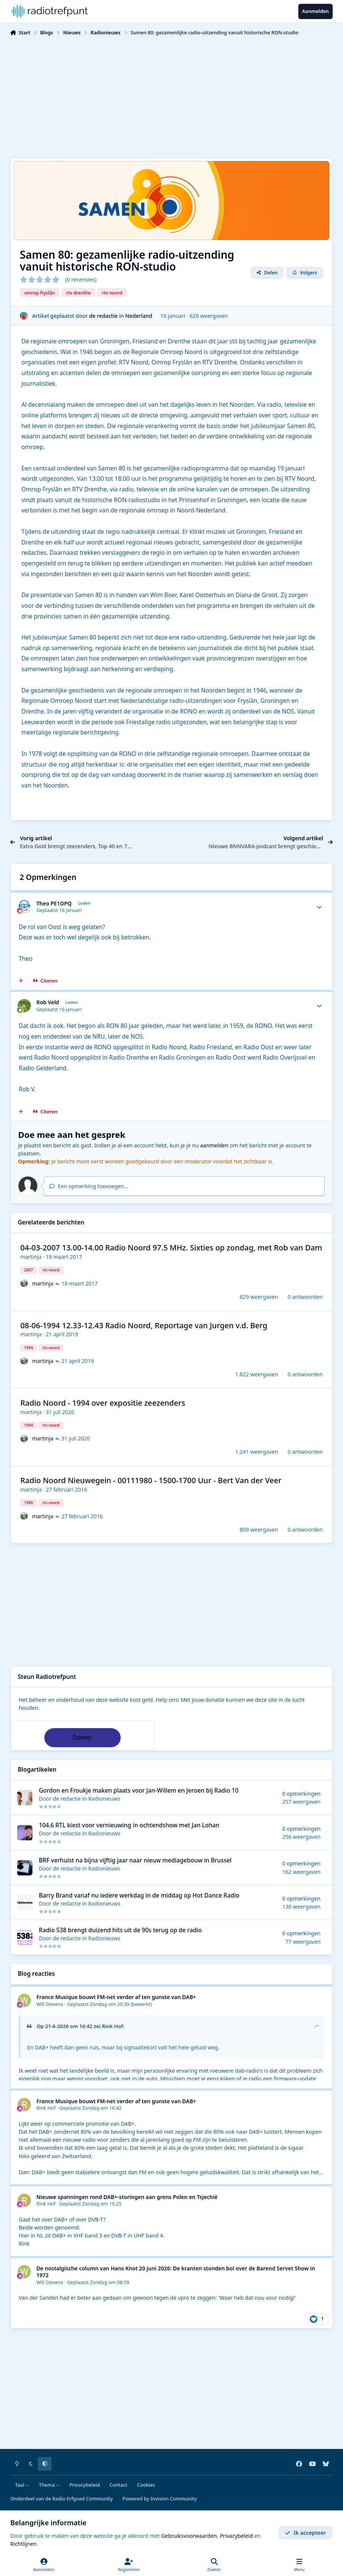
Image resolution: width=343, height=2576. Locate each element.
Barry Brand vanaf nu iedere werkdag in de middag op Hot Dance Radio (139, 1895)
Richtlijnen (23, 2543)
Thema (49, 2485)
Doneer (82, 1737)
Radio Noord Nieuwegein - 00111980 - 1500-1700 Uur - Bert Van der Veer (151, 1480)
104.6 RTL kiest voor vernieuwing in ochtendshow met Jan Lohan (129, 1825)
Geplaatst (98, 2004)
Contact (119, 2485)
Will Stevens (49, 2004)
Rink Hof (112, 2026)
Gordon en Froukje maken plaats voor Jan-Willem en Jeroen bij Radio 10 (139, 1791)
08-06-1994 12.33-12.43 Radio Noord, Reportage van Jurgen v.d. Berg (143, 1325)
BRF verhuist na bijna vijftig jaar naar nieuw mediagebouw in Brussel (135, 1860)
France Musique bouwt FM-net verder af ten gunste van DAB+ (116, 1997)
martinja (31, 1256)
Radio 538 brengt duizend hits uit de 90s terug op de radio (120, 1930)
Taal (22, 2485)
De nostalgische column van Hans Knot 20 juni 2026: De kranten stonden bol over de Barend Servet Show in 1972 (175, 2272)
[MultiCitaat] (20, 981)
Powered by (159, 2498)
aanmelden (214, 1145)
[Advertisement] (171, 96)
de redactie (103, 315)
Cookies (146, 2485)
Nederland (138, 315)
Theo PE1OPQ (53, 903)
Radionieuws (104, 1798)
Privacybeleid (85, 2485)
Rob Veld (47, 1002)
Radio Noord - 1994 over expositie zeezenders (102, 1403)
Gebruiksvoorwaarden (189, 2535)
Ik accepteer (305, 2532)
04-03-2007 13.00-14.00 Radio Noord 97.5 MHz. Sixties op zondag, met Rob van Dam (171, 1247)
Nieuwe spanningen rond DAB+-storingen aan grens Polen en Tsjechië (127, 2197)
